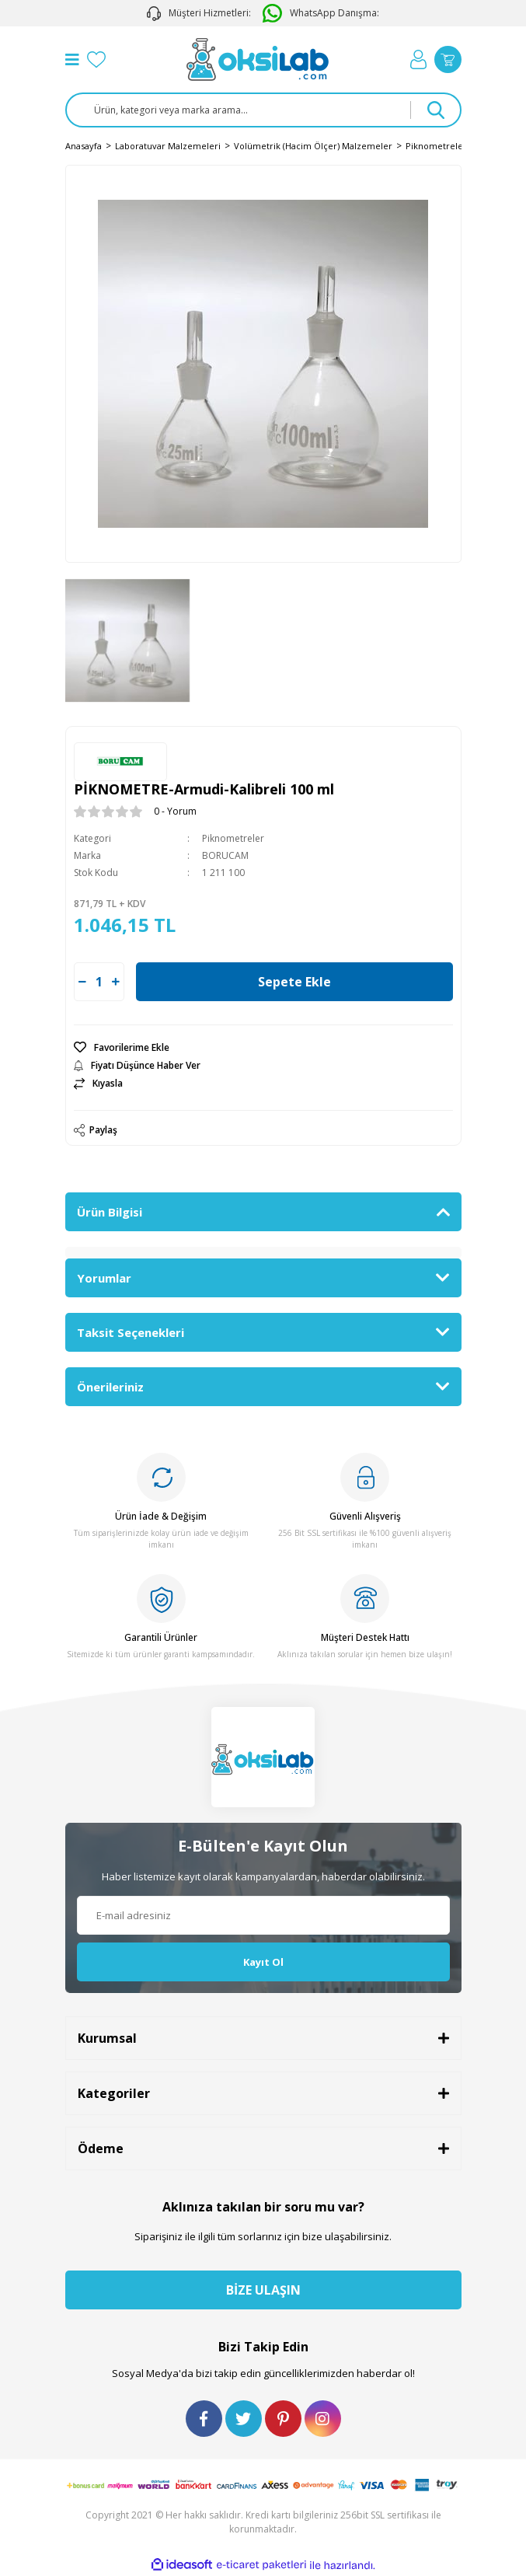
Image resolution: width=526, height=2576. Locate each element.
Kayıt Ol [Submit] (263, 1962)
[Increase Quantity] (116, 981)
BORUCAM (225, 855)
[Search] (263, 109)
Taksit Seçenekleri (130, 1332)
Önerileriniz (110, 1386)
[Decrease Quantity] (82, 981)
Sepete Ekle (294, 981)
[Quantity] (99, 981)
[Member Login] (418, 59)
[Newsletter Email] (263, 1915)
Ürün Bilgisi (109, 1212)
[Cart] (448, 59)
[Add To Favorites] (263, 1048)
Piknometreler (233, 838)
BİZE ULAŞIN (263, 2290)
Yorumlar (104, 1278)
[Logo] (257, 59)
